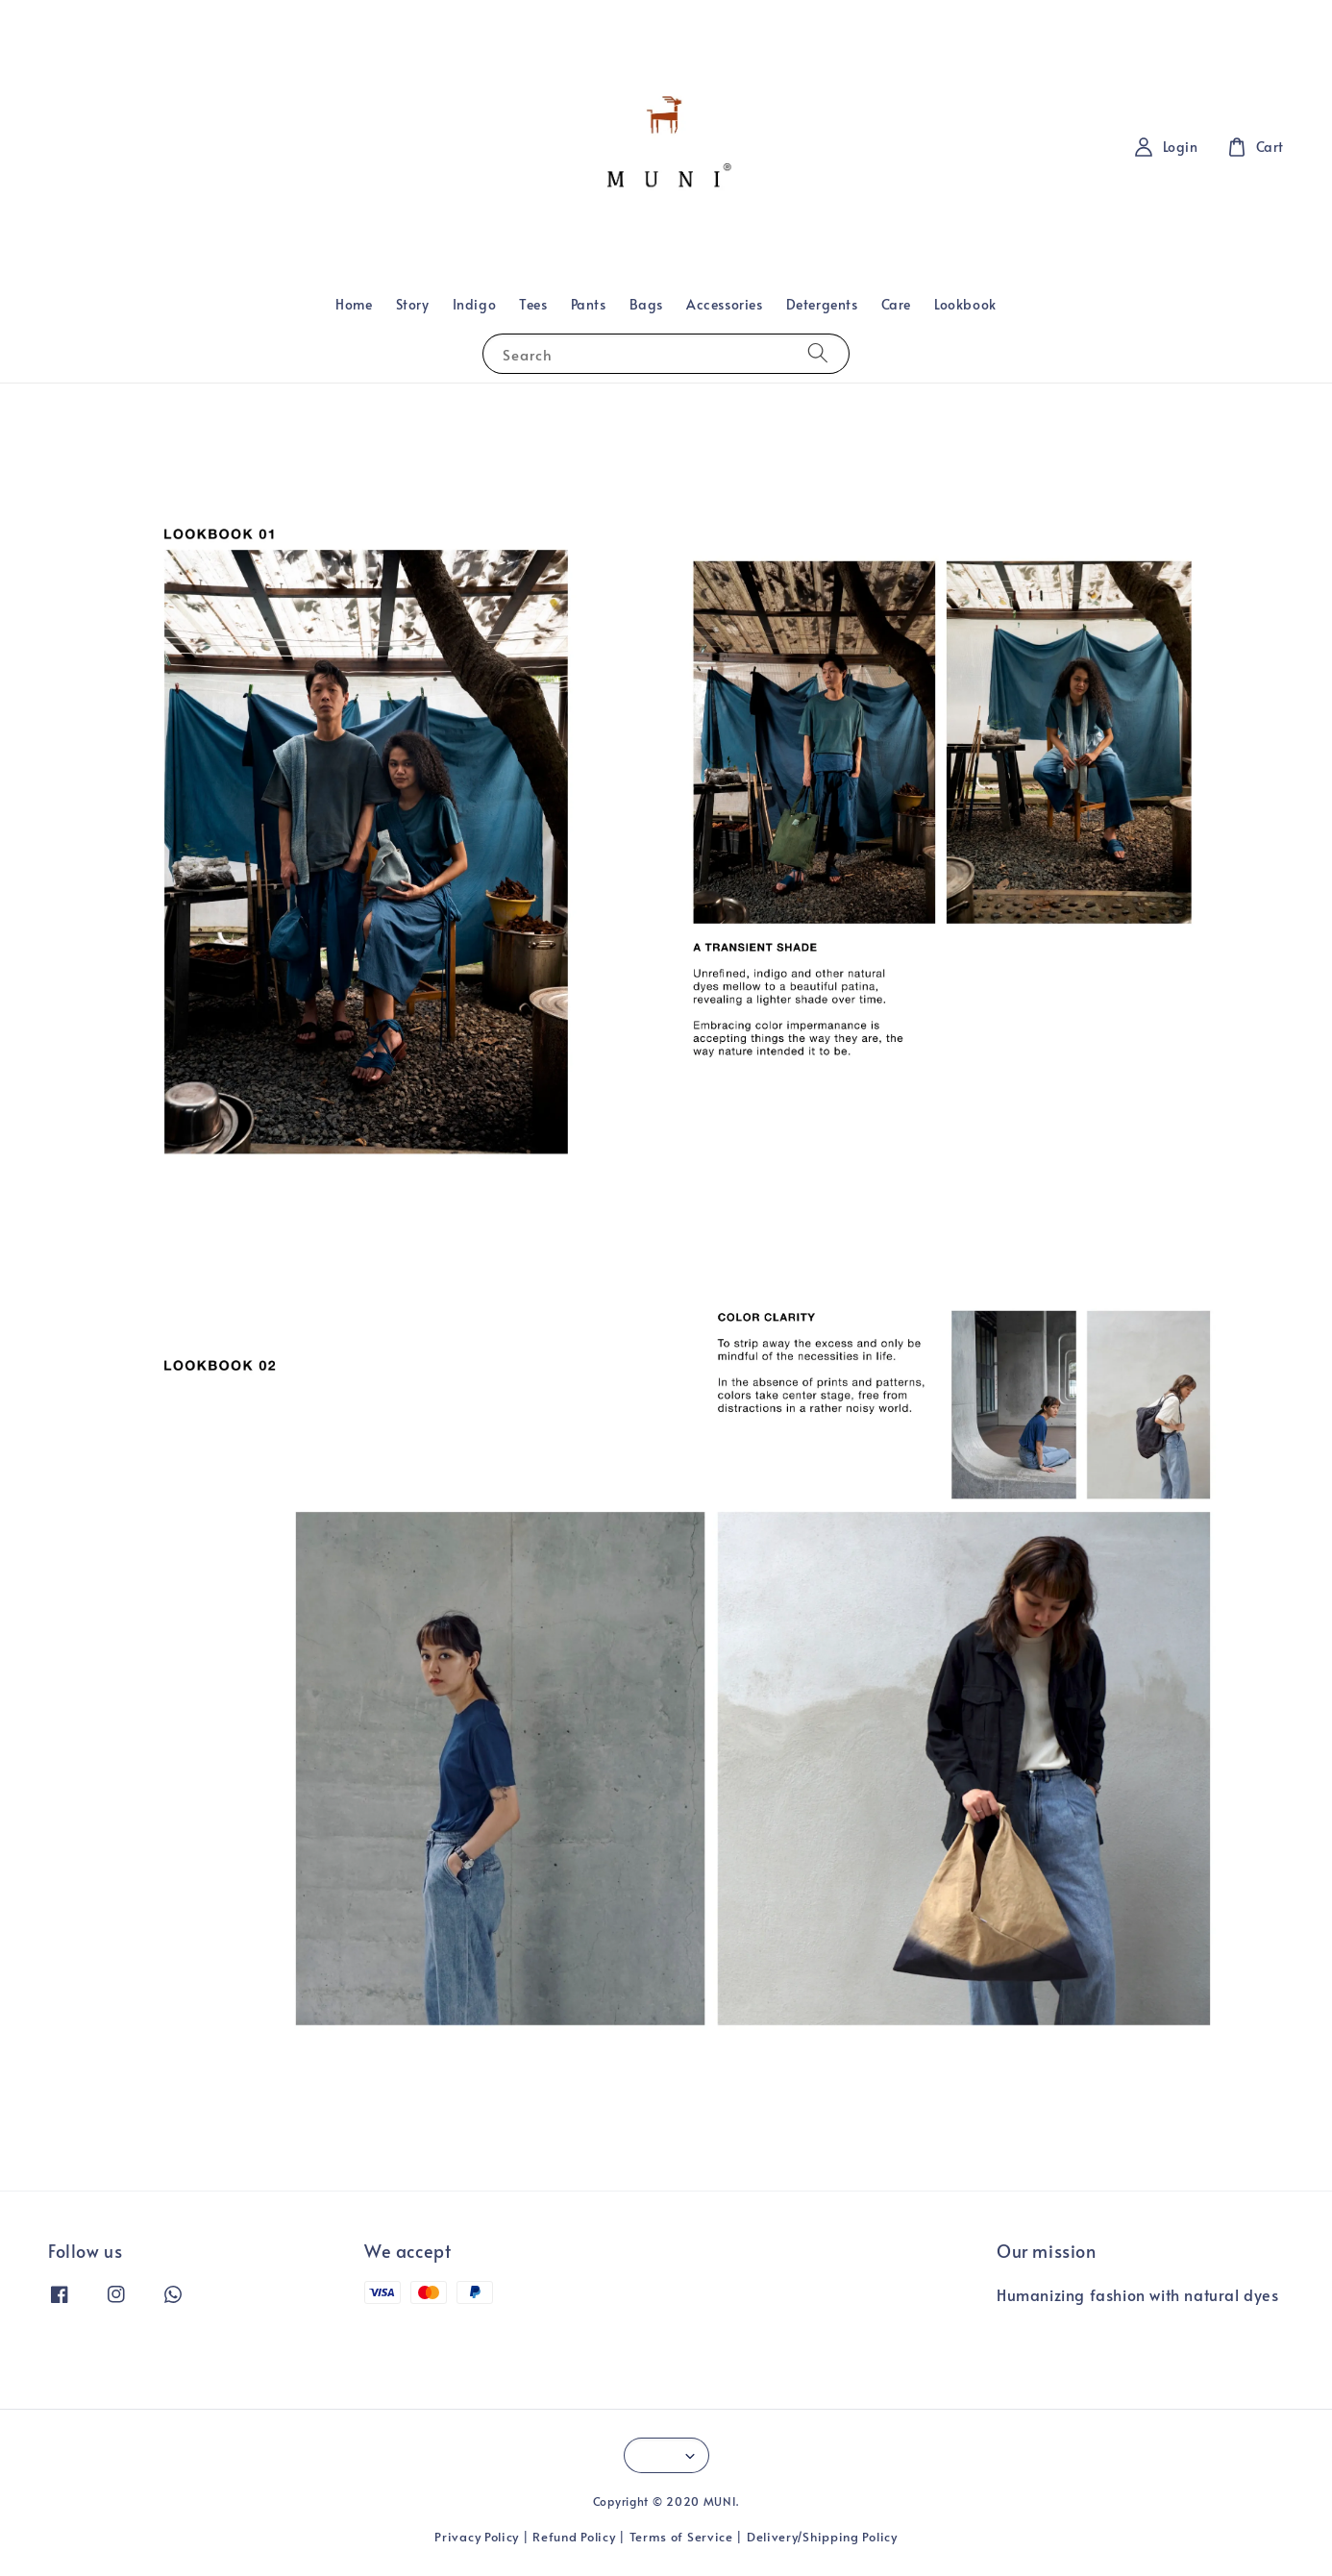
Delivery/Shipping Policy (822, 2536)
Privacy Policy (476, 2536)
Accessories (724, 304)
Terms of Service (681, 2536)
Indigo (475, 304)
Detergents (822, 304)
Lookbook (965, 304)
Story (413, 304)
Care (896, 304)
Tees (533, 304)
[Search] (818, 353)
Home (353, 304)
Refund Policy (573, 2536)
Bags (646, 304)
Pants (588, 304)
